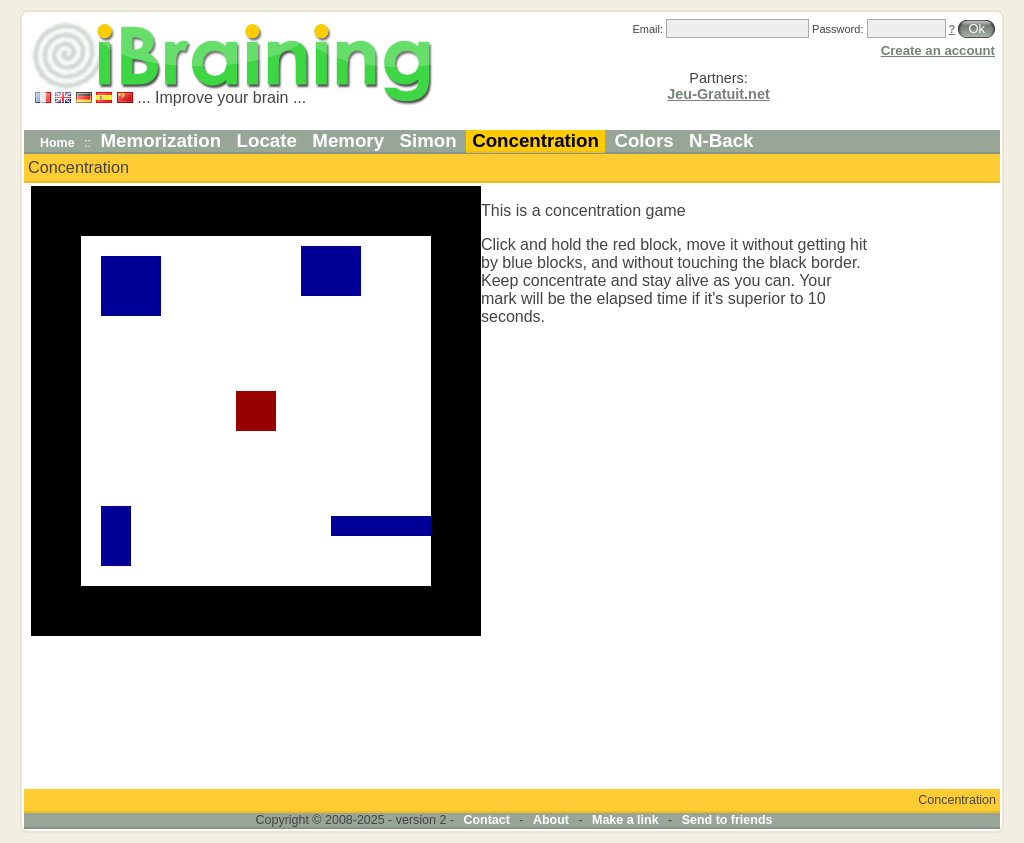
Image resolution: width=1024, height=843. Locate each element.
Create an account (938, 50)
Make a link (625, 820)
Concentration (535, 140)
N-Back (721, 140)
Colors (643, 140)
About (551, 820)
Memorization (161, 140)
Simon (428, 140)
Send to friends (727, 820)
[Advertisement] (937, 486)
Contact (486, 820)
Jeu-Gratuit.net (718, 94)
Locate (267, 140)
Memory (348, 140)
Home (57, 143)
